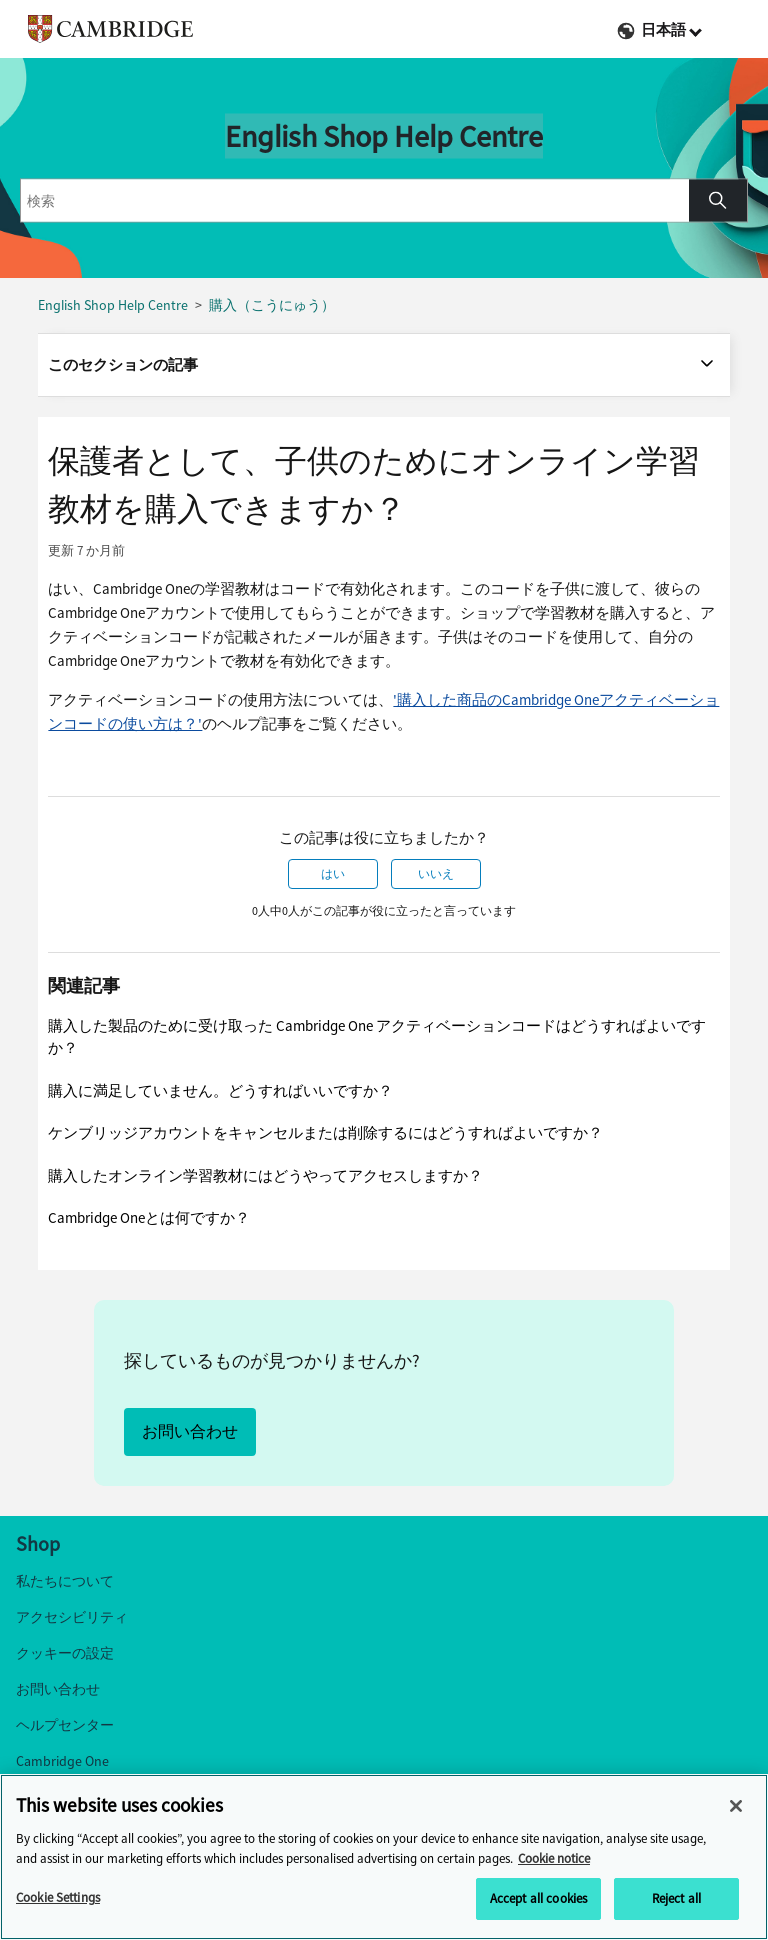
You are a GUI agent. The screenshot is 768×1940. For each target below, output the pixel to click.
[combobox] (355, 201)
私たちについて (65, 1581)
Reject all (676, 1898)
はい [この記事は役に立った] (333, 874)
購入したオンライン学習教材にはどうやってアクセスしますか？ (265, 1176)
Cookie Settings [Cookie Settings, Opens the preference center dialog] (58, 1897)
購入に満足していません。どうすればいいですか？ (220, 1091)
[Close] (736, 1806)
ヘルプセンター (65, 1725)
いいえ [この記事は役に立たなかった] (436, 874)
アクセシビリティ (72, 1617)
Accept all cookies (538, 1898)
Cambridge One (62, 1761)
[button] (718, 201)
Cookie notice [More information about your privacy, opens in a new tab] (554, 1858)
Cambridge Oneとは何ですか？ (149, 1218)
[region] (384, 1857)
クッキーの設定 (65, 1653)
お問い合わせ (190, 1431)
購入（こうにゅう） (272, 305)
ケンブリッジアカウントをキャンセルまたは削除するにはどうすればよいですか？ (325, 1133)
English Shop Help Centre (113, 305)
